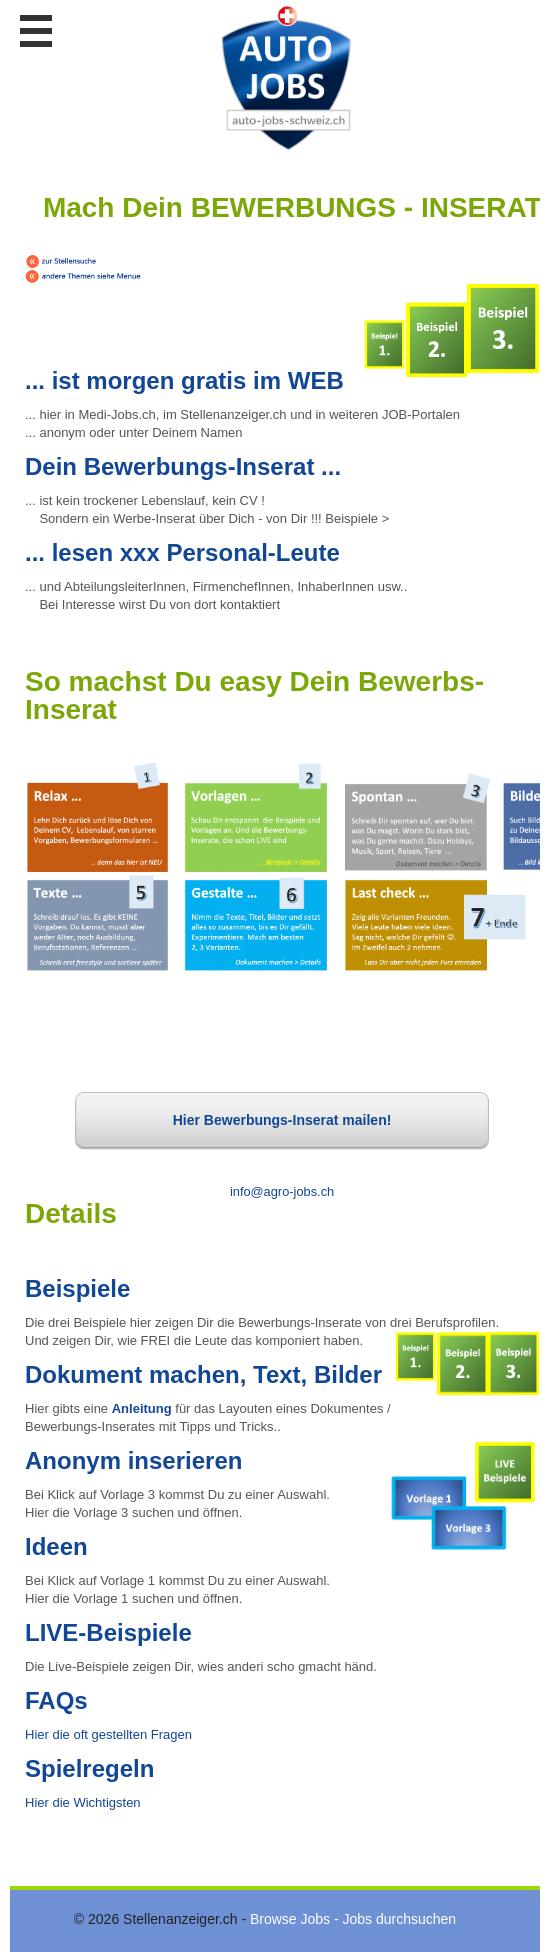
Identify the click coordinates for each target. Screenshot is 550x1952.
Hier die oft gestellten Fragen (108, 1734)
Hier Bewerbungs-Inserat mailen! (282, 1131)
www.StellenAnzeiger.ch (287, 79)
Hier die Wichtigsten (83, 1802)
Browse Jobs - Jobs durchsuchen (353, 1919)
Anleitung (142, 1408)
